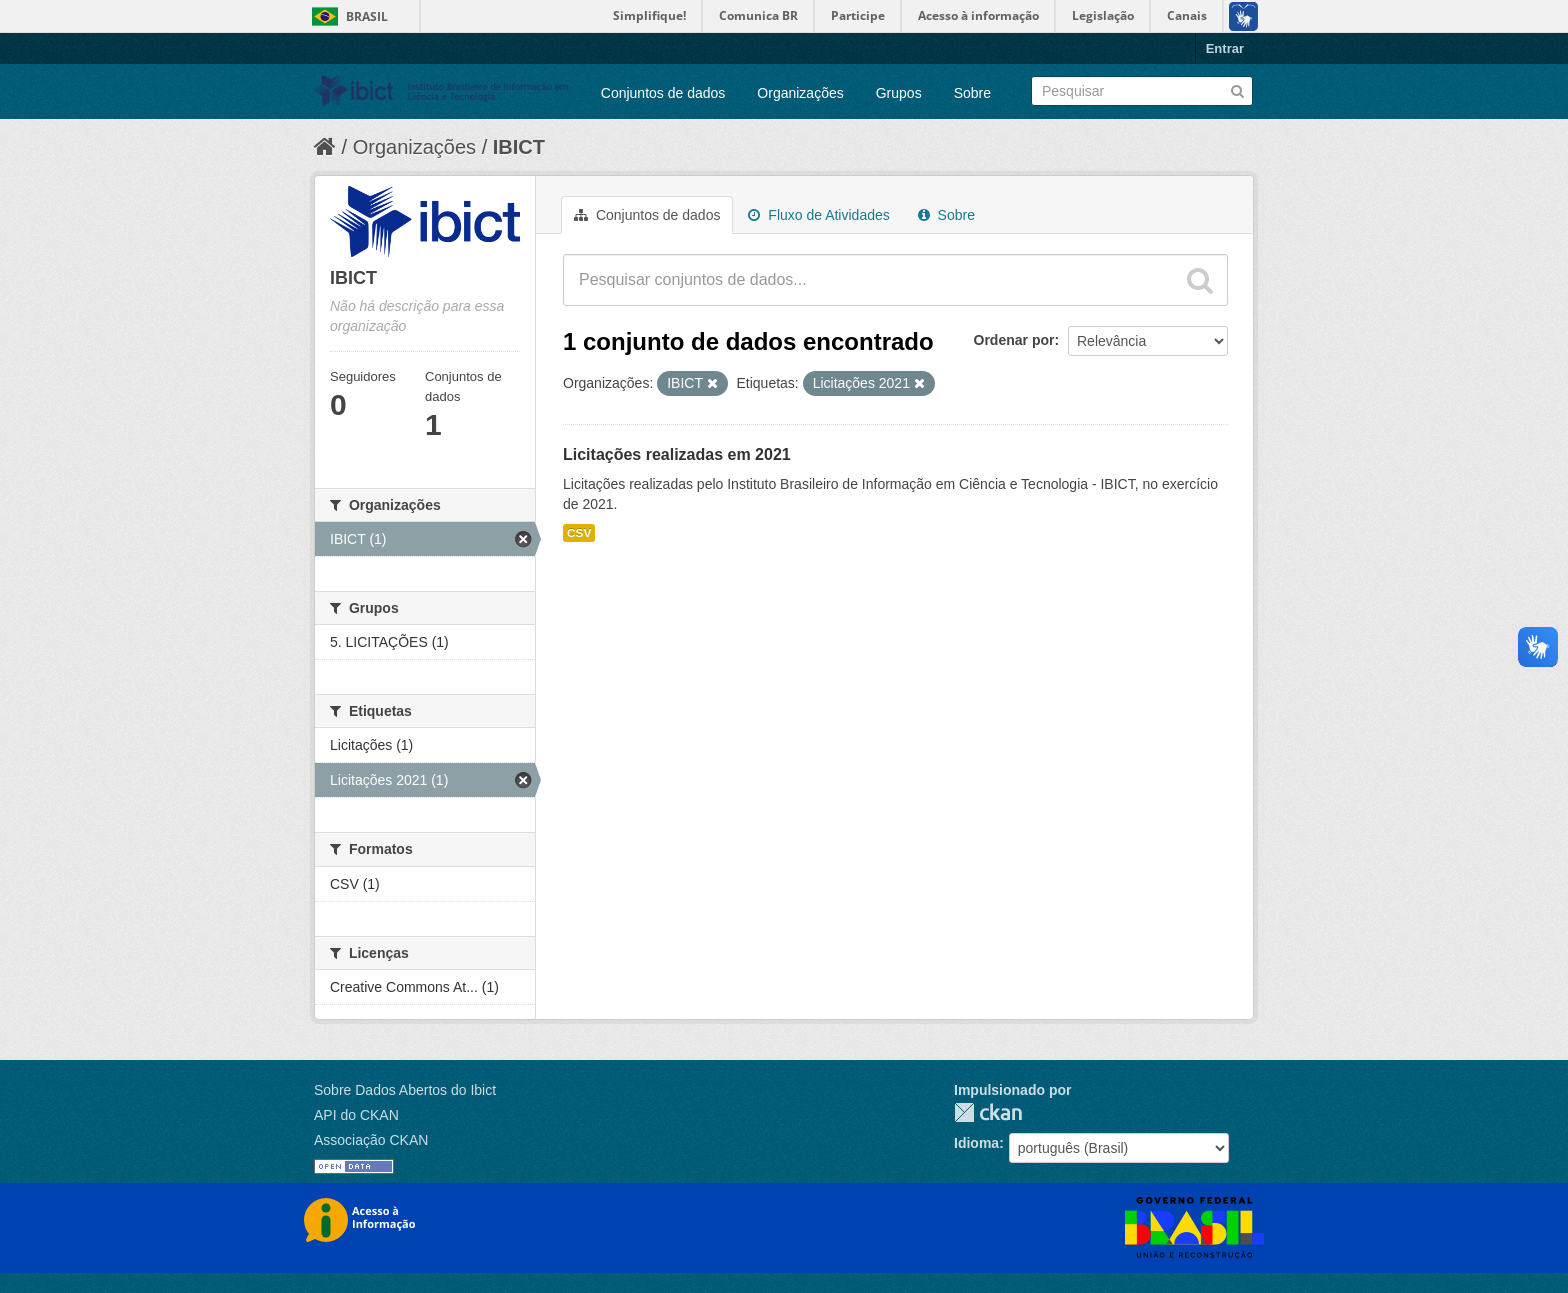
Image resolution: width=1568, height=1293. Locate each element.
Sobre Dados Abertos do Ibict (405, 1090)
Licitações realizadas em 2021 (677, 454)
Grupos (899, 93)
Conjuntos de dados (663, 93)
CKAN (988, 1112)
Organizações (800, 93)
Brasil (367, 16)
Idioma (976, 1143)
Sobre (972, 93)
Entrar (1225, 48)
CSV (579, 533)
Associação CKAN (371, 1140)
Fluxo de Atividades (818, 215)
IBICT (519, 147)
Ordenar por (1014, 340)
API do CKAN (356, 1115)
